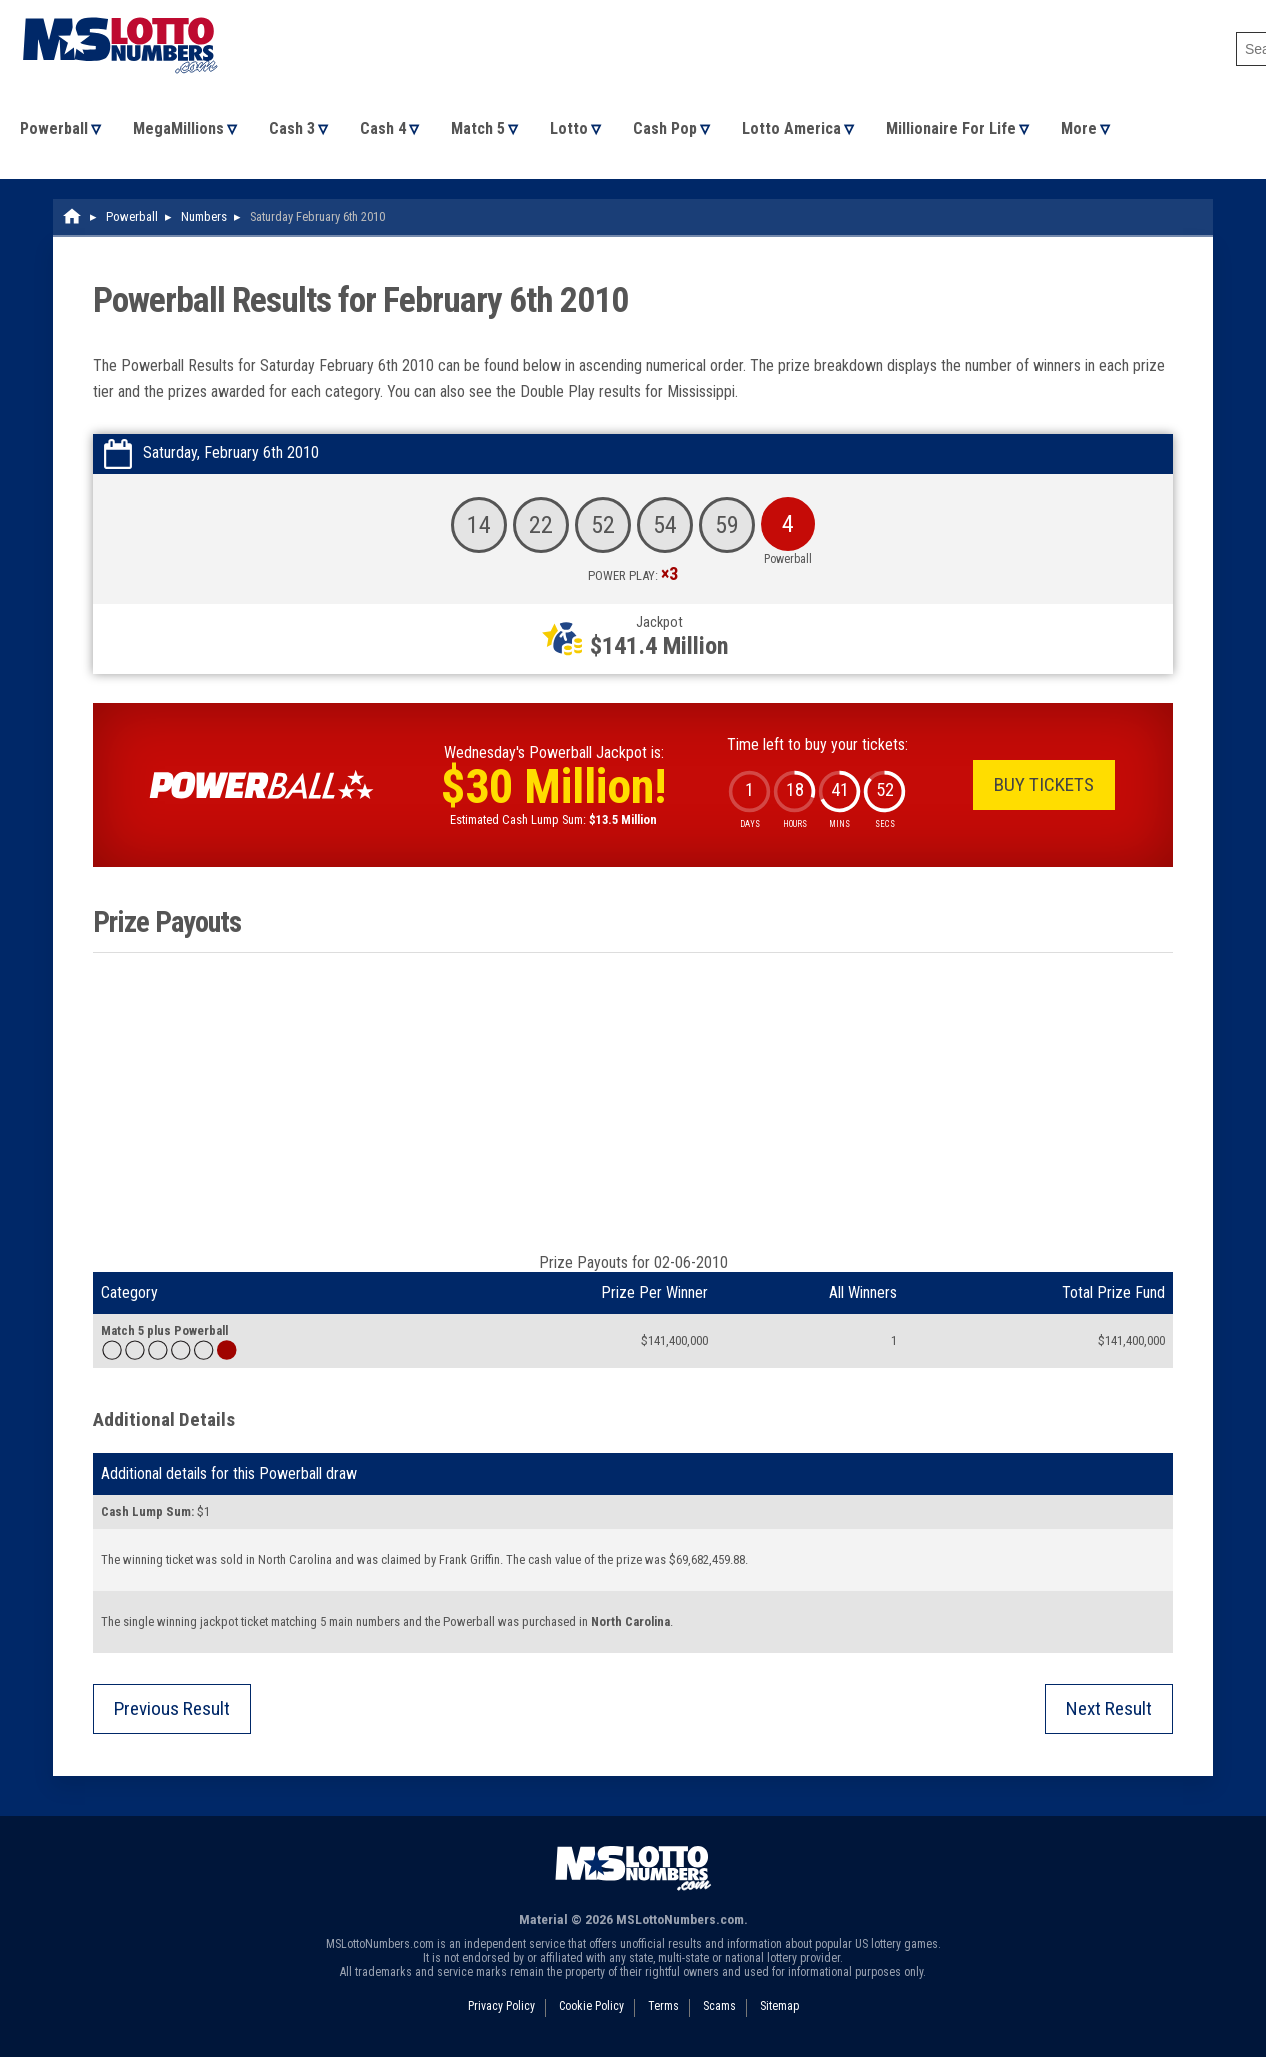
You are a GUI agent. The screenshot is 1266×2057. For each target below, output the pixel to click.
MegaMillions (178, 128)
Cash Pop (665, 128)
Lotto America (791, 128)
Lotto (569, 128)
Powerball (54, 128)
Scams (719, 2006)
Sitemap (779, 2006)
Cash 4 (383, 128)
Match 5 (478, 128)
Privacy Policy (501, 2006)
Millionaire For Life (951, 128)
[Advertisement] (633, 1103)
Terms (663, 2006)
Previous (172, 1708)
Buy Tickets (1044, 784)
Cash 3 (292, 128)
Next (1109, 1708)
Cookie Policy (591, 2006)
